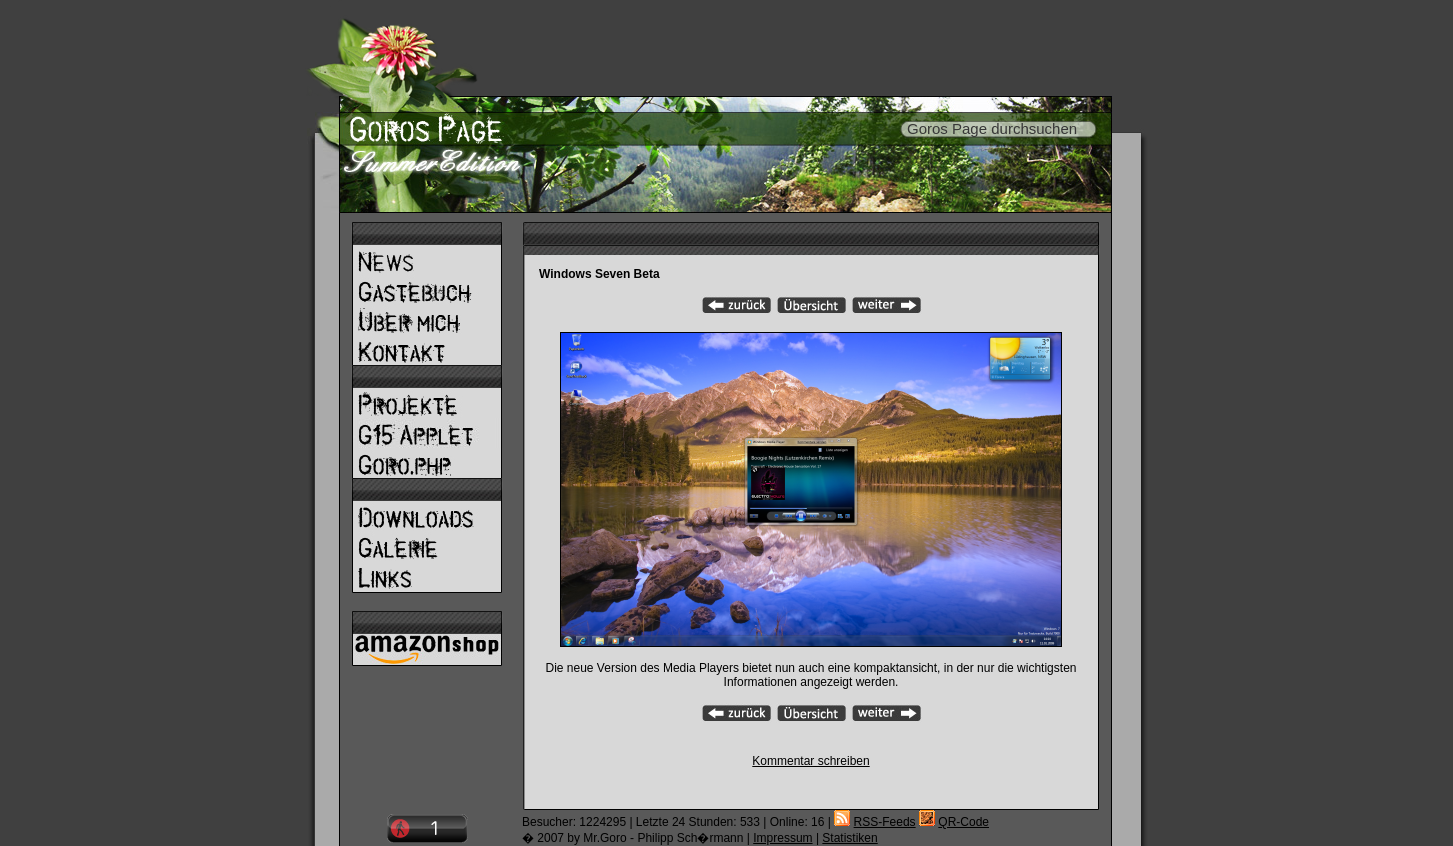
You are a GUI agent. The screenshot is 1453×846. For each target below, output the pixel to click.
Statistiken (849, 838)
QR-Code (963, 822)
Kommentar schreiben (810, 761)
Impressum (782, 838)
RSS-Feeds (885, 822)
